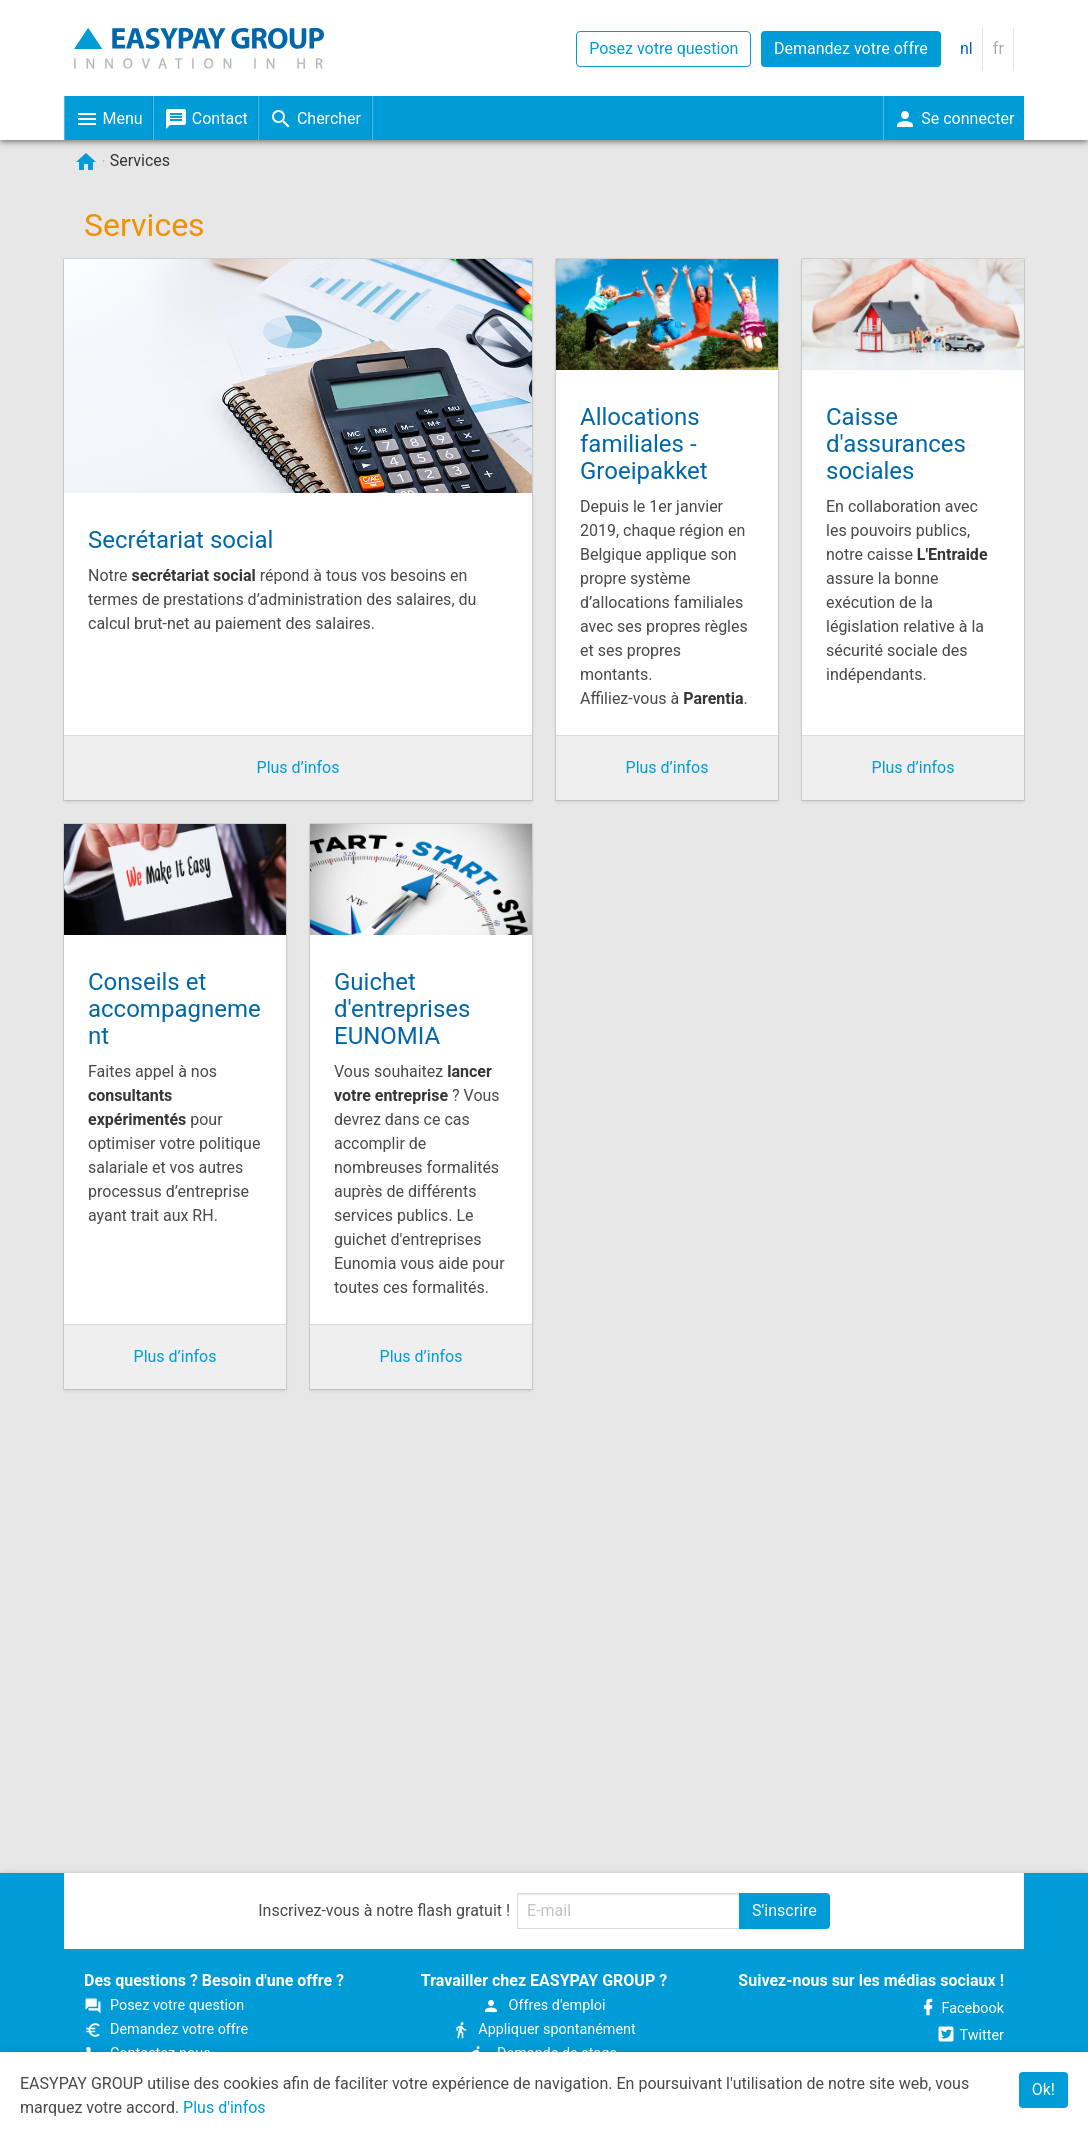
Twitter (970, 2035)
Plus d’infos (298, 767)
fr (998, 48)
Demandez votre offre (851, 48)
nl (966, 48)
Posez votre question (663, 48)
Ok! (1043, 2089)
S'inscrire (784, 1910)
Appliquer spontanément (543, 2029)
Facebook (961, 2008)
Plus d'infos (224, 2107)
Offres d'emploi (543, 2005)
